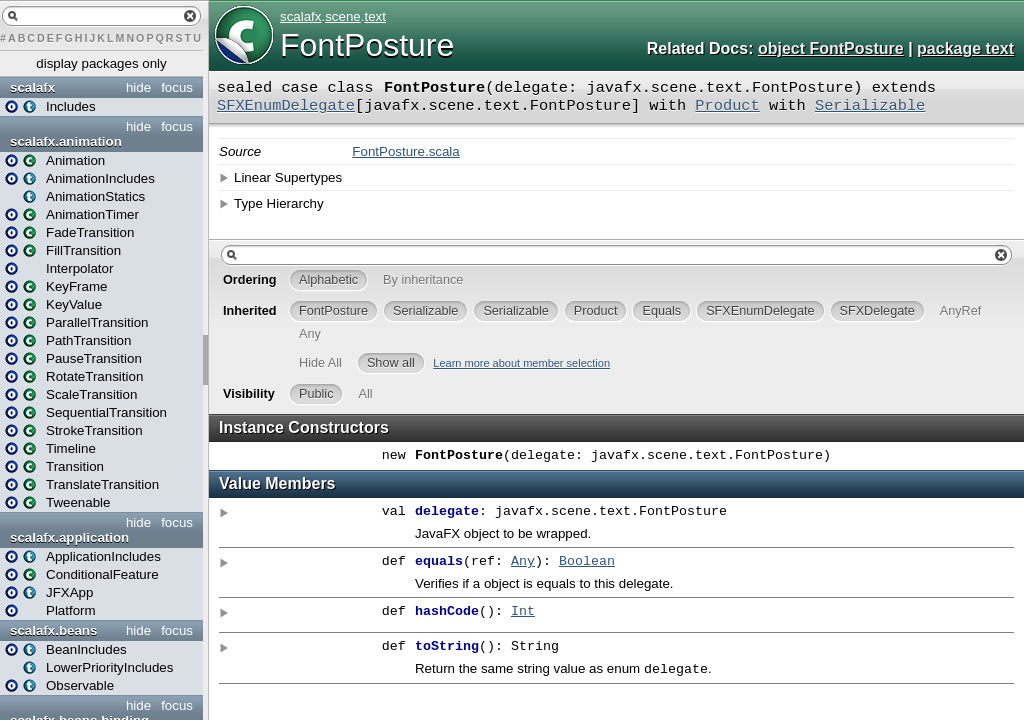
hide (138, 87)
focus (177, 87)
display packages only (101, 63)
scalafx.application (69, 537)
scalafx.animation (66, 141)
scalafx (32, 87)
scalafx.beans (53, 630)
